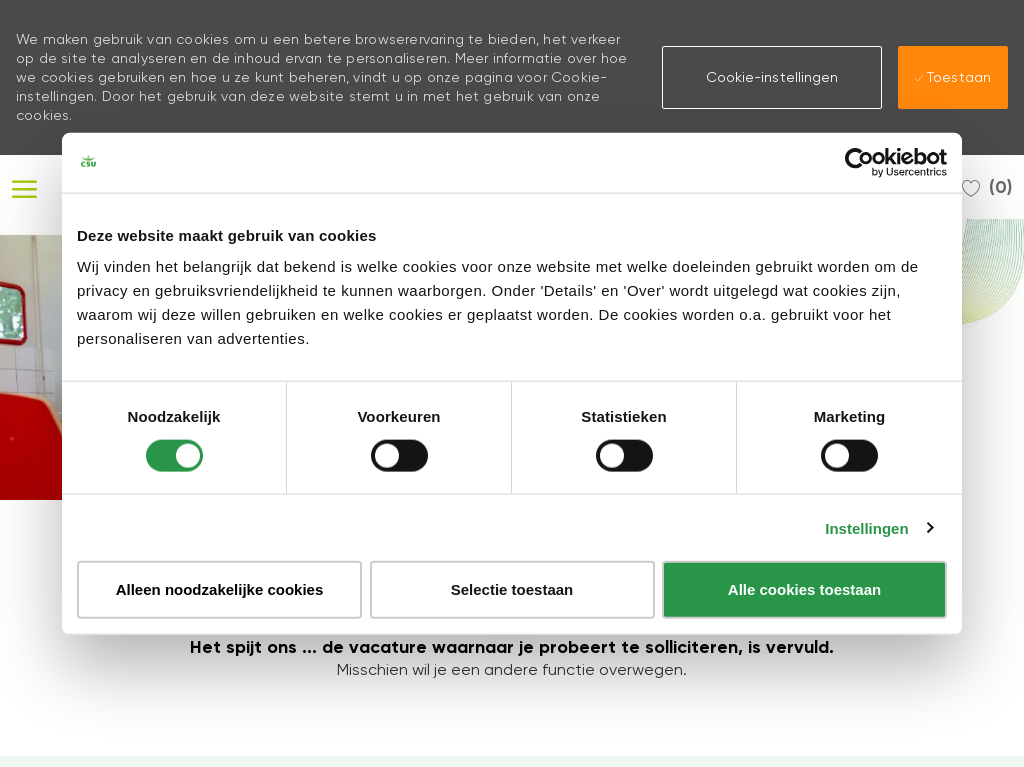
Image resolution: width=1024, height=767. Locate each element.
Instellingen (866, 527)
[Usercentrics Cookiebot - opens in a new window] (859, 162)
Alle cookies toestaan (804, 589)
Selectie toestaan (512, 589)
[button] (772, 77)
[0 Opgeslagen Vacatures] (987, 187)
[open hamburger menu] (24, 187)
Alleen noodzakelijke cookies (220, 589)
